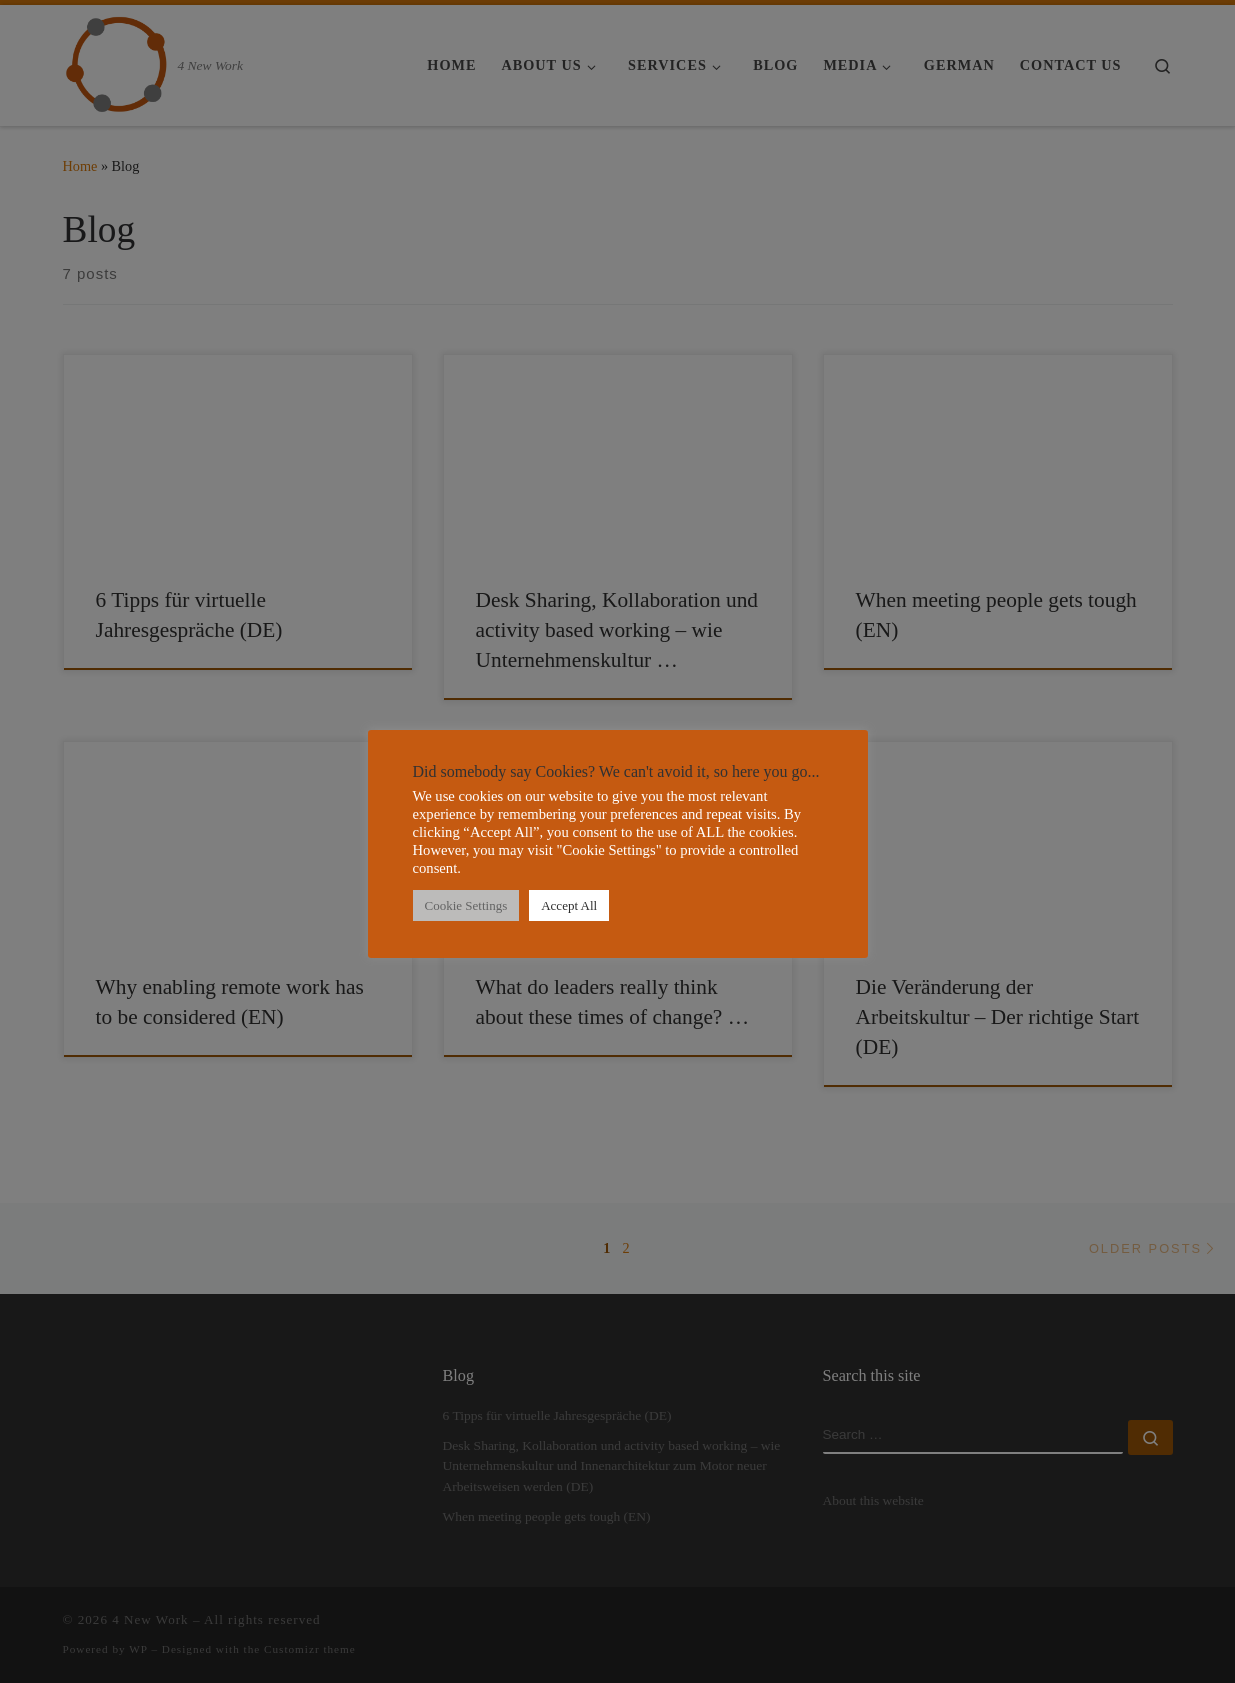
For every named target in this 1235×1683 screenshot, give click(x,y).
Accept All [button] (569, 905)
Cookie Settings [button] (466, 905)
